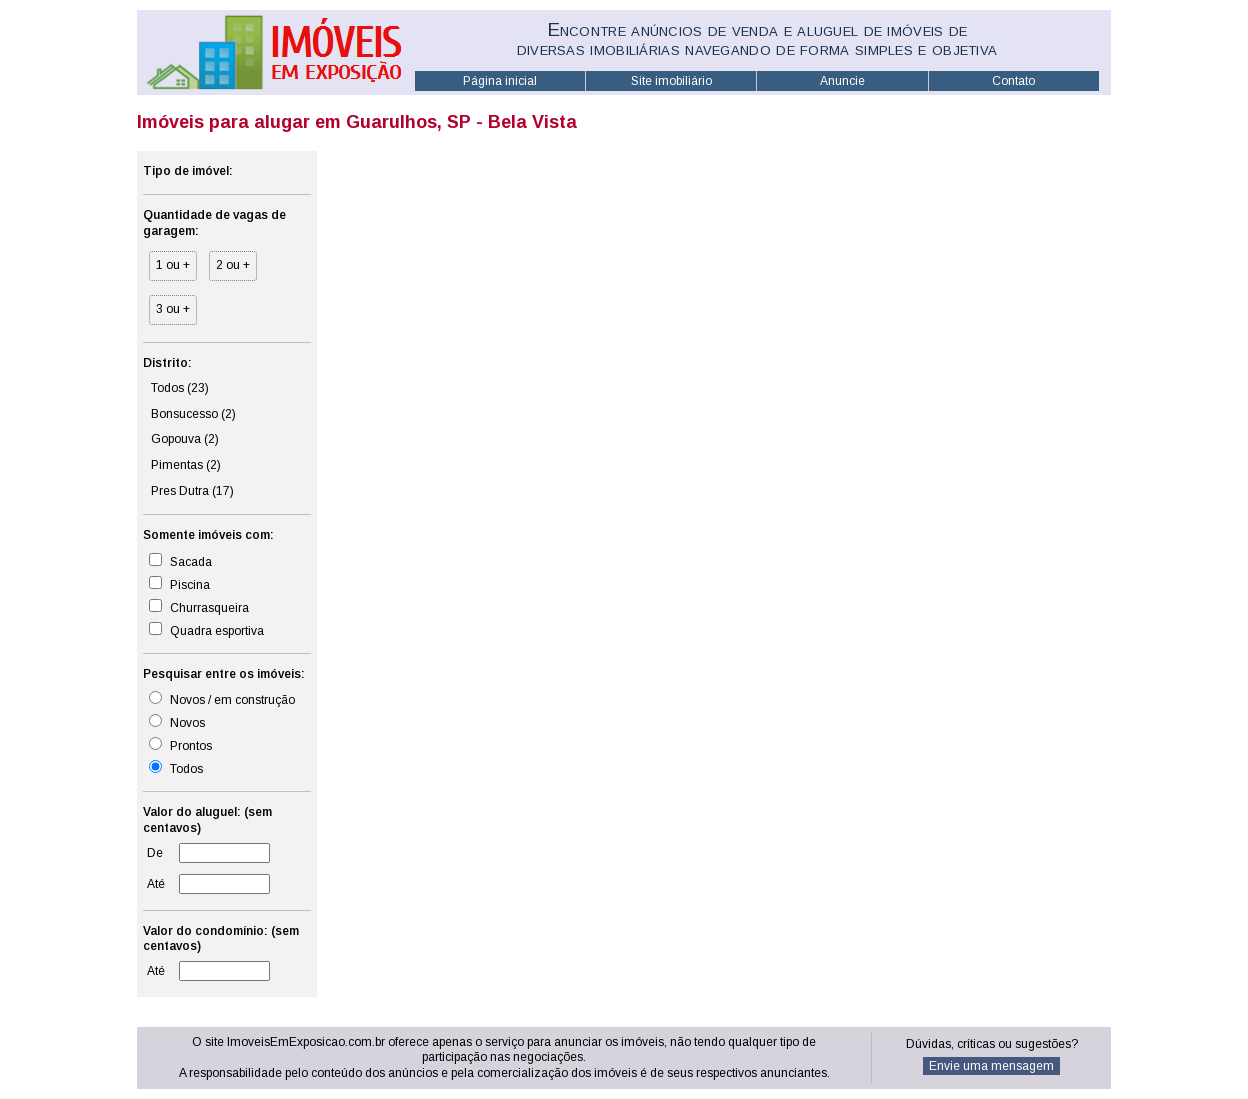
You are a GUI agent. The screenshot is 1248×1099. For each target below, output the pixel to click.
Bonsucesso (193, 414)
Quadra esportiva (206, 630)
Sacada (180, 561)
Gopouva (185, 439)
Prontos (180, 745)
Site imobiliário (671, 81)
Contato (1013, 81)
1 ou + (173, 265)
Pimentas (186, 465)
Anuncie (842, 81)
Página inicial (500, 81)
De (155, 853)
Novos (177, 722)
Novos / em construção (222, 699)
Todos (180, 388)
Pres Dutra (192, 491)
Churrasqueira (199, 607)
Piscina (179, 584)
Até (156, 884)
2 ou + (233, 265)
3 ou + (173, 309)
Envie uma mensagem (991, 1066)
